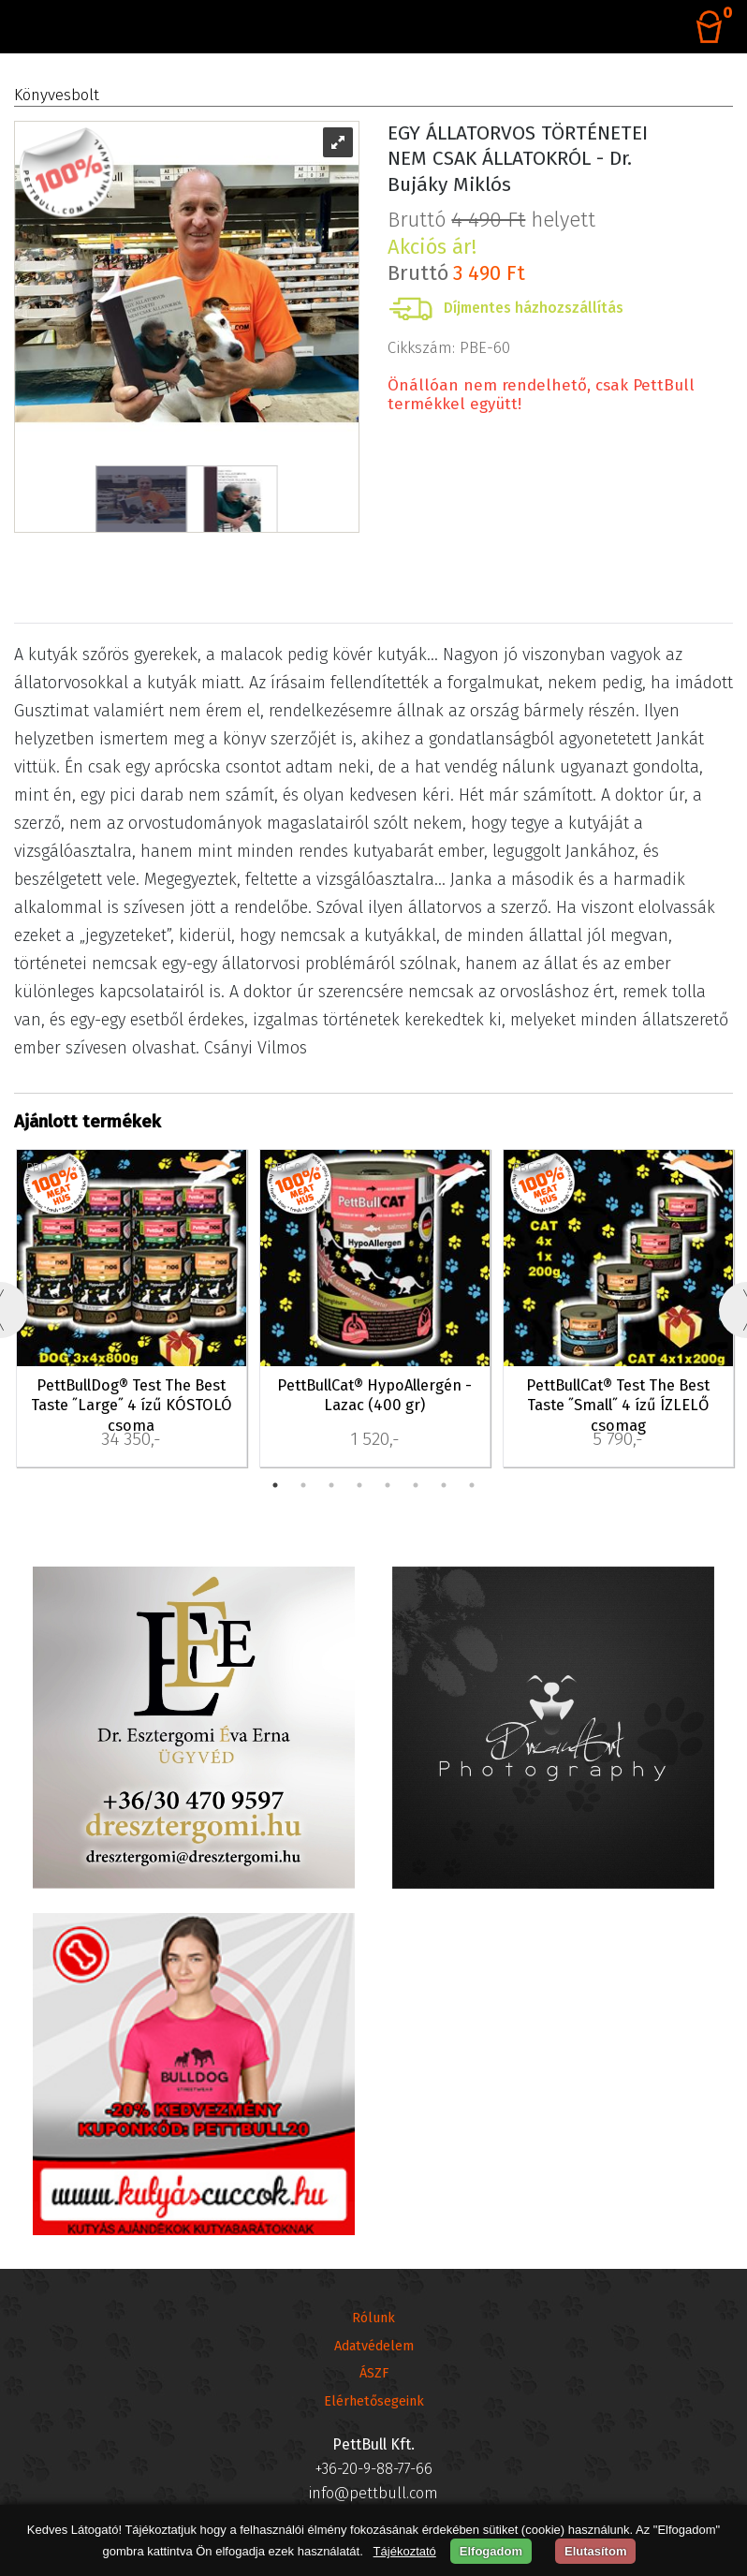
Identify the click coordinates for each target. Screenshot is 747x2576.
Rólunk (373, 2318)
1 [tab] (275, 1485)
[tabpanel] (131, 1310)
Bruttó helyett (491, 233)
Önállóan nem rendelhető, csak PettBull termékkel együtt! (541, 395)
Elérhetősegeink (374, 2401)
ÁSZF (373, 2373)
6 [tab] (415, 1485)
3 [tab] (331, 1485)
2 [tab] (303, 1485)
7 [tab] (443, 1485)
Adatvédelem (374, 2346)
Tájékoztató (405, 2551)
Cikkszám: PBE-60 (449, 348)
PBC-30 (531, 1167)
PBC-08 (289, 1167)
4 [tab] (359, 1485)
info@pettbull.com (373, 2493)
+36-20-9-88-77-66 (373, 2469)
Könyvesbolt (56, 95)
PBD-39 (45, 1167)
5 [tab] (387, 1485)
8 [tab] (471, 1485)
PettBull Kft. (373, 2444)
